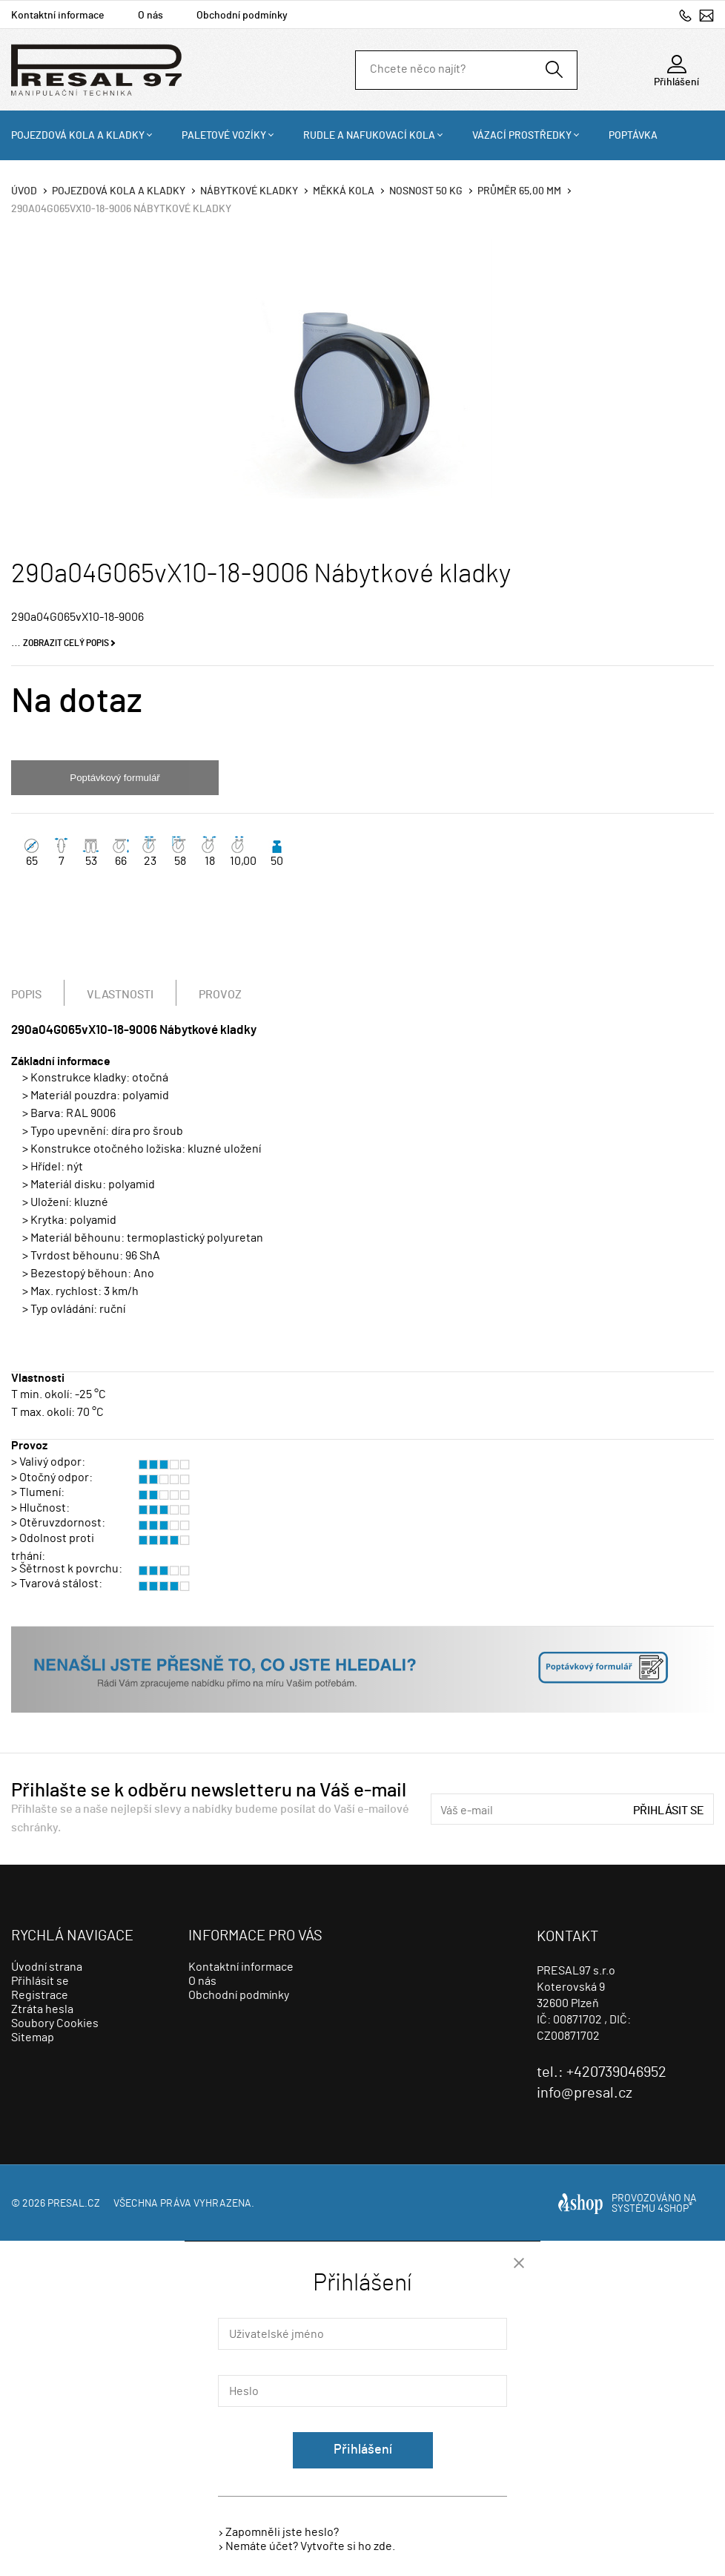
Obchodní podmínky (242, 15)
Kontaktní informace (58, 15)
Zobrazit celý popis (66, 643)
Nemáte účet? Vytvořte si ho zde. (310, 2546)
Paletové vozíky (224, 136)
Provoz (220, 995)
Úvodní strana (46, 1967)
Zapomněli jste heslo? (282, 2532)
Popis (26, 995)
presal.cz (73, 2203)
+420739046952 (685, 15)
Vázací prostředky (522, 136)
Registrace (39, 1995)
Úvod (24, 191)
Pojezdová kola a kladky (78, 136)
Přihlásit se (668, 1810)
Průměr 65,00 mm (519, 191)
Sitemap (32, 2037)
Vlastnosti (120, 995)
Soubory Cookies (55, 2023)
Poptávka (633, 136)
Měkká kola (343, 191)
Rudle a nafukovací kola (369, 136)
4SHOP (675, 2209)
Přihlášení (363, 2450)
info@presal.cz (706, 15)
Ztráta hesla (42, 2009)
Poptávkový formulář (114, 777)
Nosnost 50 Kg (426, 191)
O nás (150, 15)
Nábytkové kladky (249, 191)
